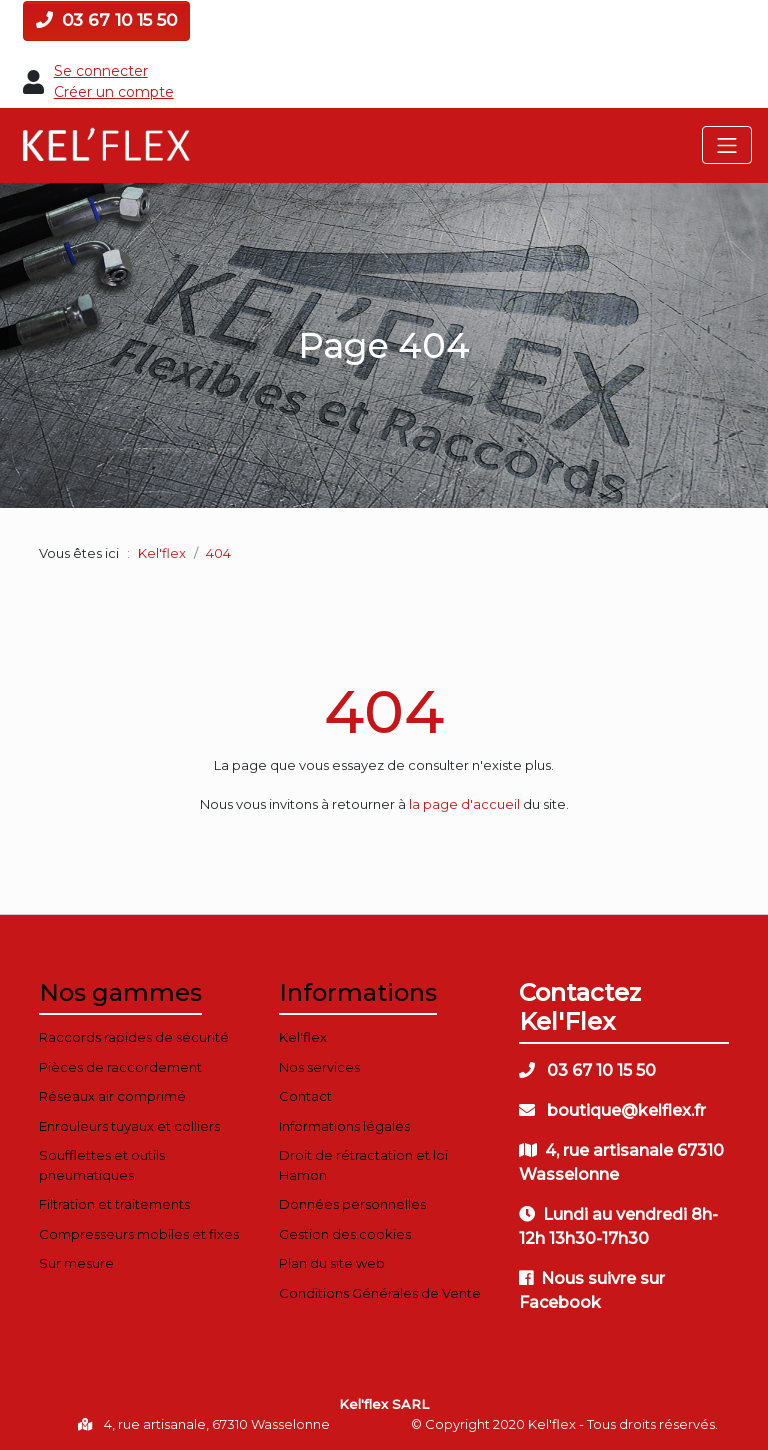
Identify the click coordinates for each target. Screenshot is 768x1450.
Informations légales (344, 1126)
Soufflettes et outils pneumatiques (102, 1165)
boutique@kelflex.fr (612, 1110)
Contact (305, 1096)
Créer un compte (114, 92)
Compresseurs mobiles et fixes (139, 1234)
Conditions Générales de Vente (380, 1293)
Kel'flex (162, 553)
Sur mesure (76, 1263)
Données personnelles (352, 1204)
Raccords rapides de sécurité (134, 1037)
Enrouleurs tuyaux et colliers (129, 1126)
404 (384, 711)
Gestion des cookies (345, 1234)
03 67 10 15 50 (106, 20)
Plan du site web (332, 1263)
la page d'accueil (464, 804)
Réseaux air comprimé (112, 1096)
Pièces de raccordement (120, 1067)
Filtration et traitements (114, 1204)
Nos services (319, 1067)
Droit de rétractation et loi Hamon (363, 1165)
